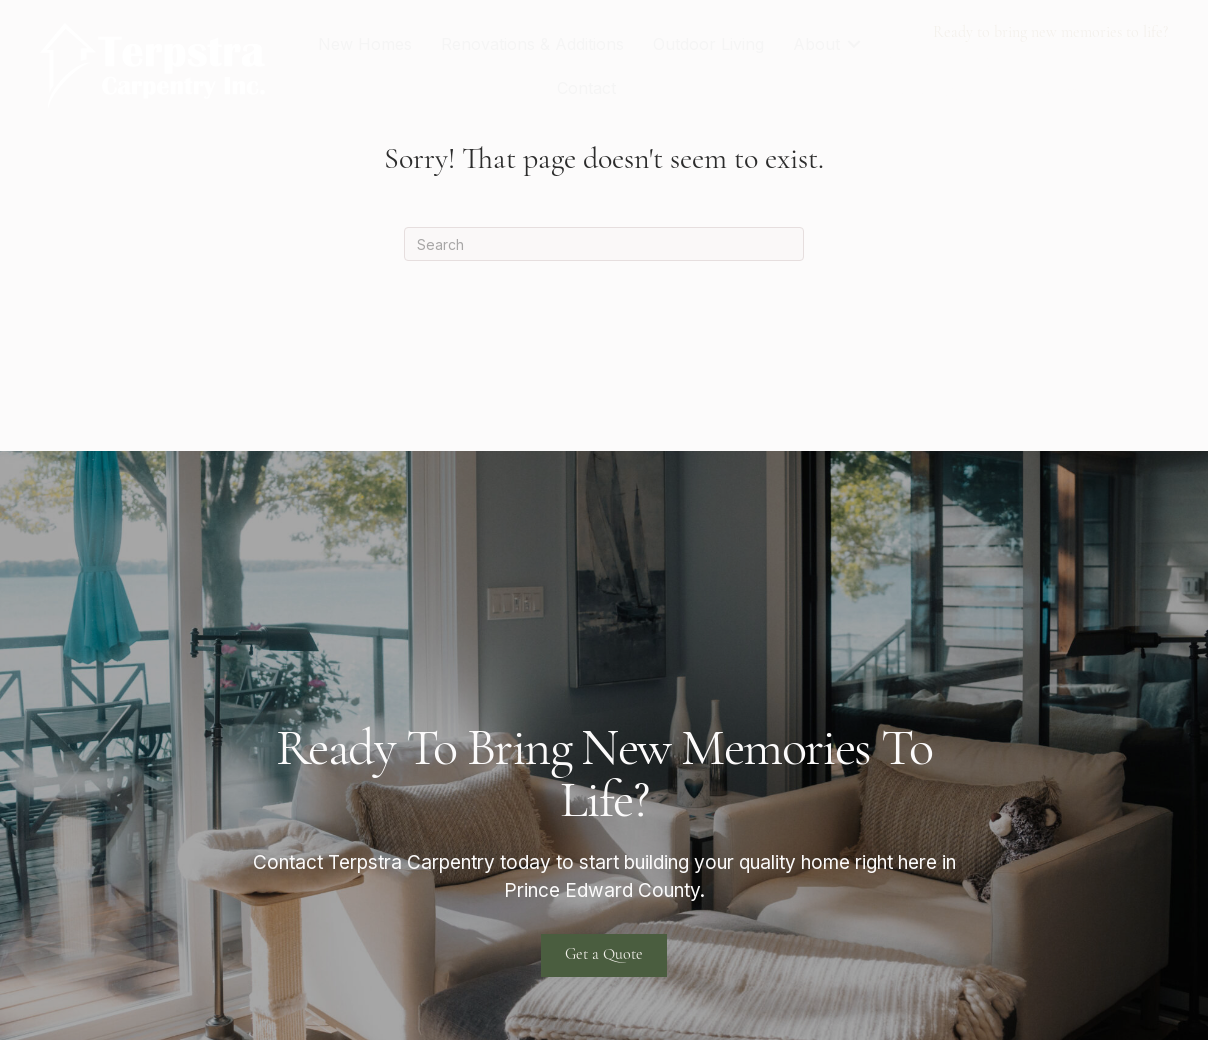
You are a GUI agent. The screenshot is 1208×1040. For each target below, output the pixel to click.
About (816, 44)
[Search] (604, 244)
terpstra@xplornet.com (982, 89)
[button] (854, 44)
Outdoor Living (708, 44)
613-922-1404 (941, 63)
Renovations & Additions (532, 44)
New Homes (365, 44)
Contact (586, 88)
